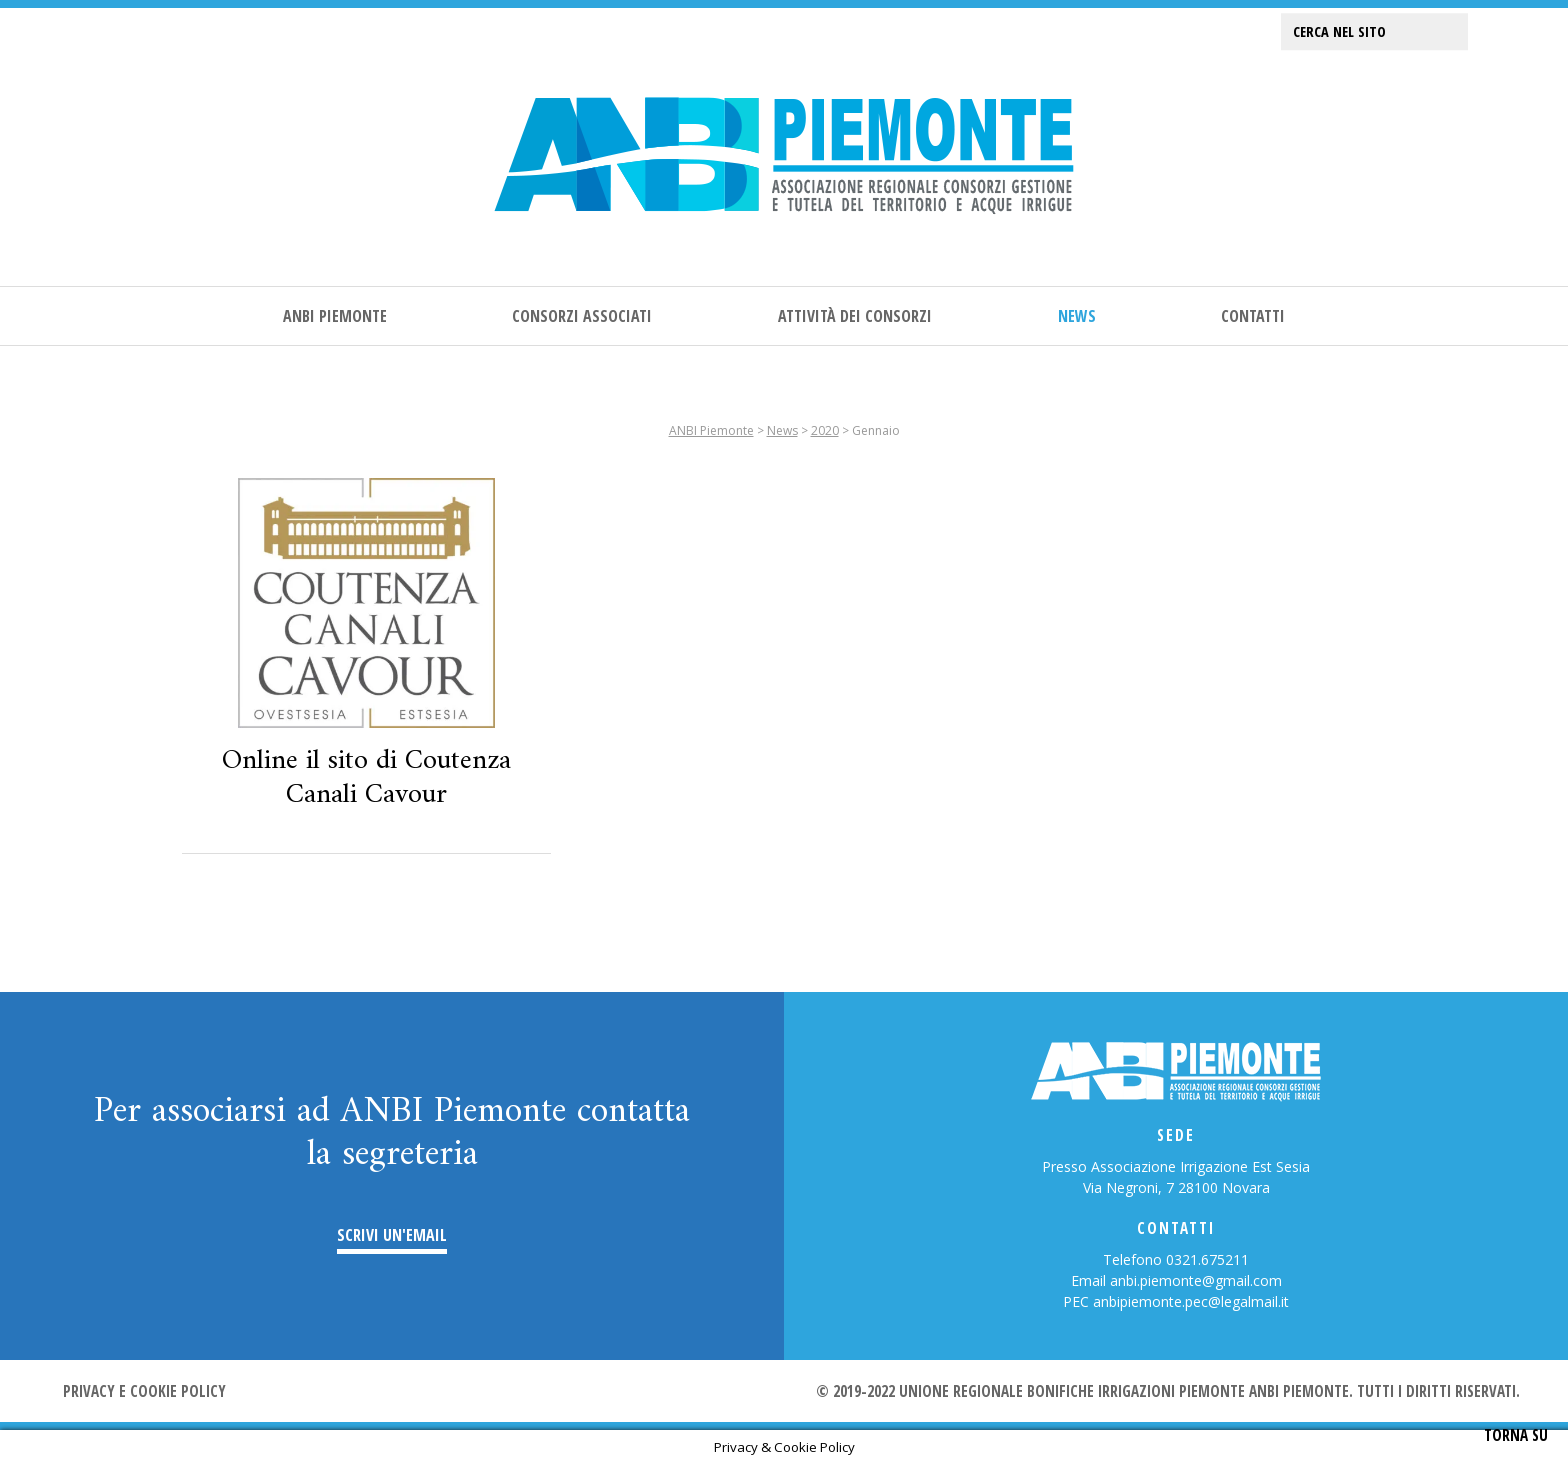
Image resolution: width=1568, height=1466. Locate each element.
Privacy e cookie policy (144, 1391)
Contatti (1253, 316)
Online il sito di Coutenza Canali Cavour (366, 778)
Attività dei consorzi (855, 316)
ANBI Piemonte (335, 316)
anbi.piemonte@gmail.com (1196, 1280)
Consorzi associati (582, 316)
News (1077, 316)
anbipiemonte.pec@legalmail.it (1191, 1301)
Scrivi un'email (392, 1235)
